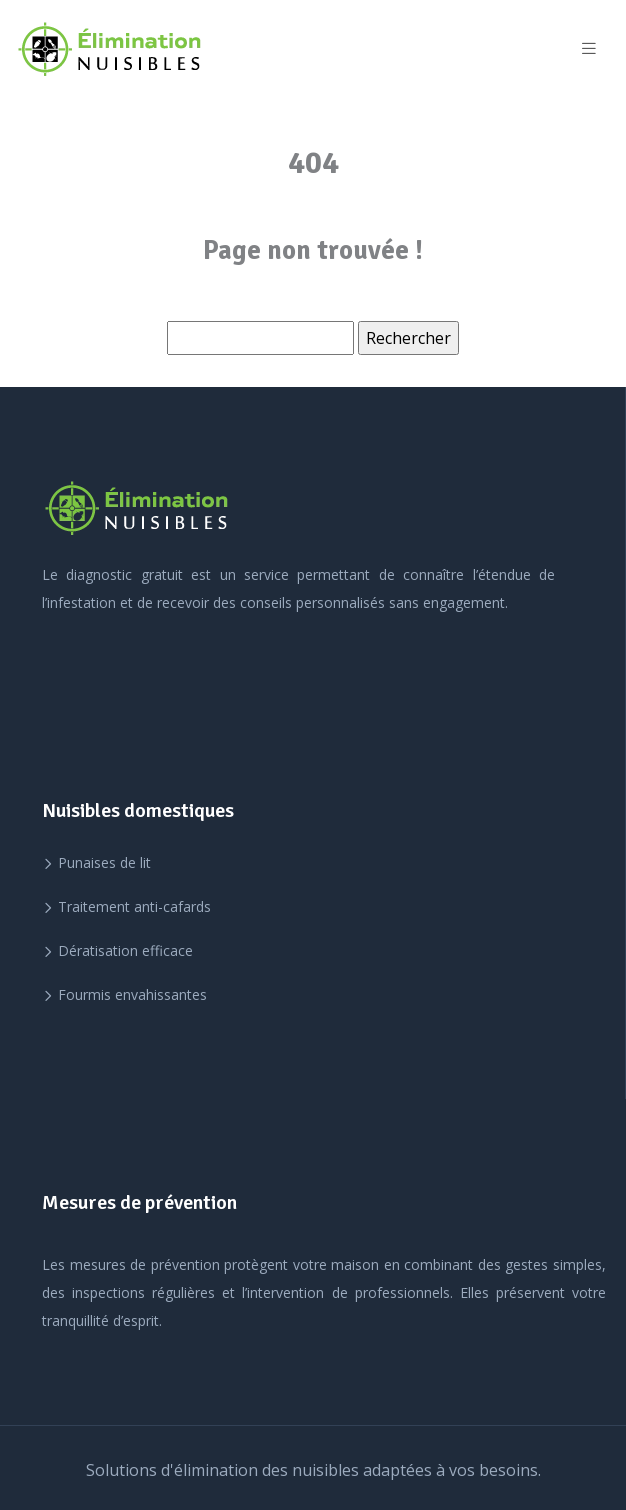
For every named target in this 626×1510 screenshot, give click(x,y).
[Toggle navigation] (589, 48)
